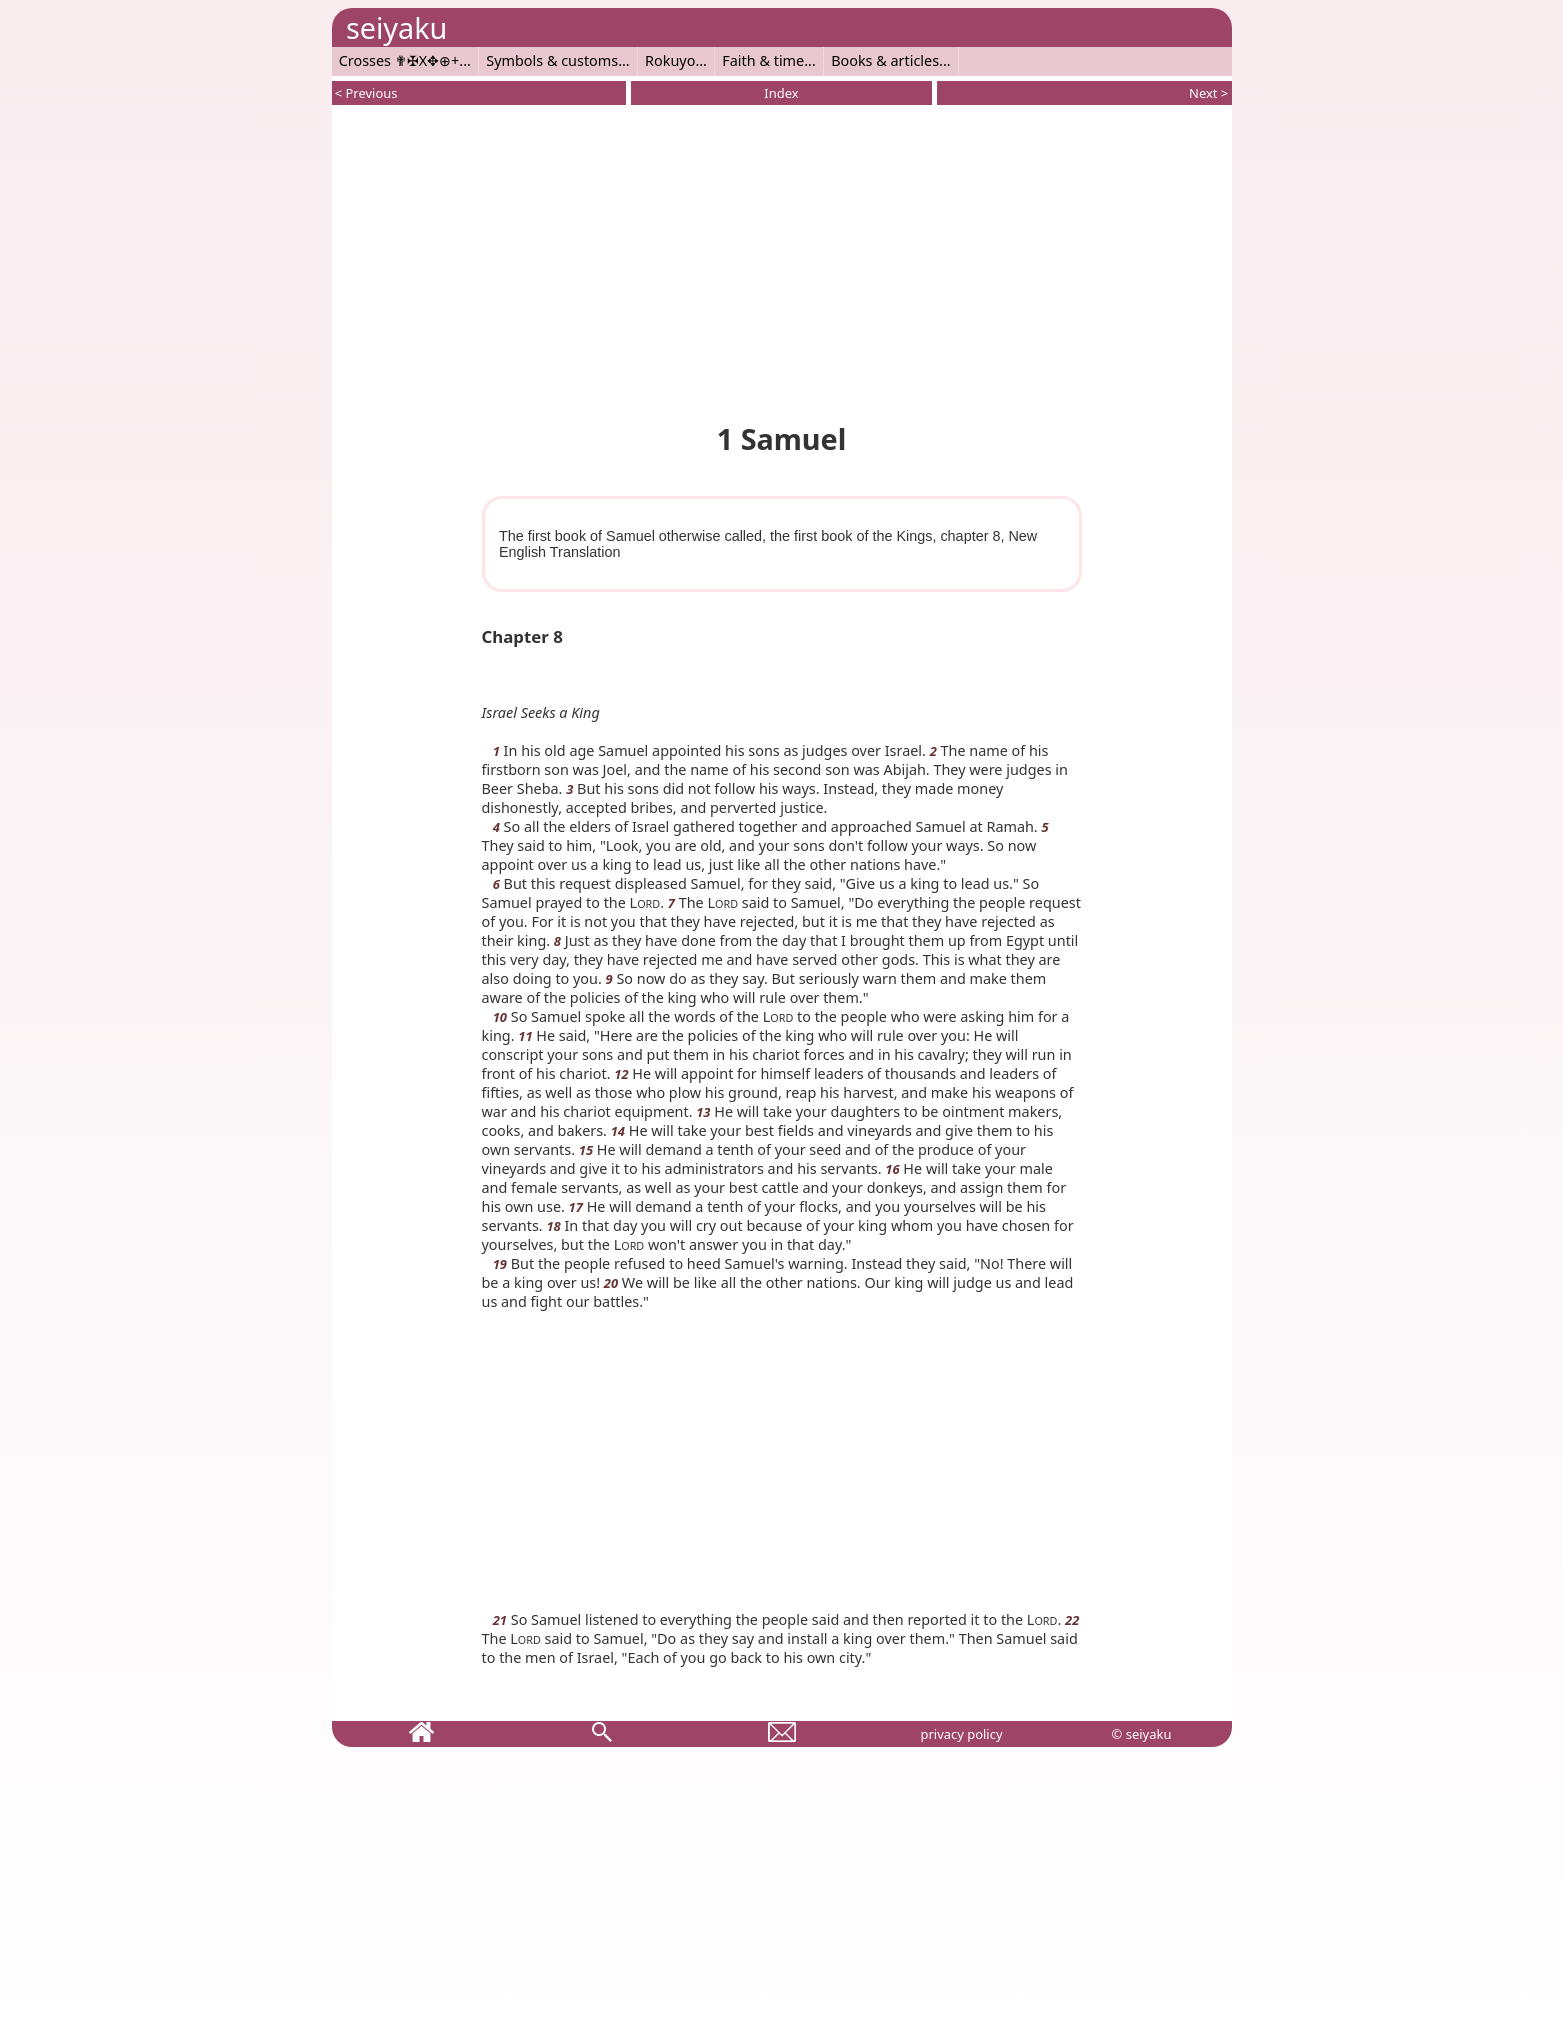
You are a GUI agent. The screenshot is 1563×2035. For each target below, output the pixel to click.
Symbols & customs (552, 60)
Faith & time (763, 60)
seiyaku (396, 27)
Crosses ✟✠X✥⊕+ (399, 60)
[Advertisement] (782, 260)
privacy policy (961, 1734)
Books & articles (885, 60)
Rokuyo (670, 60)
